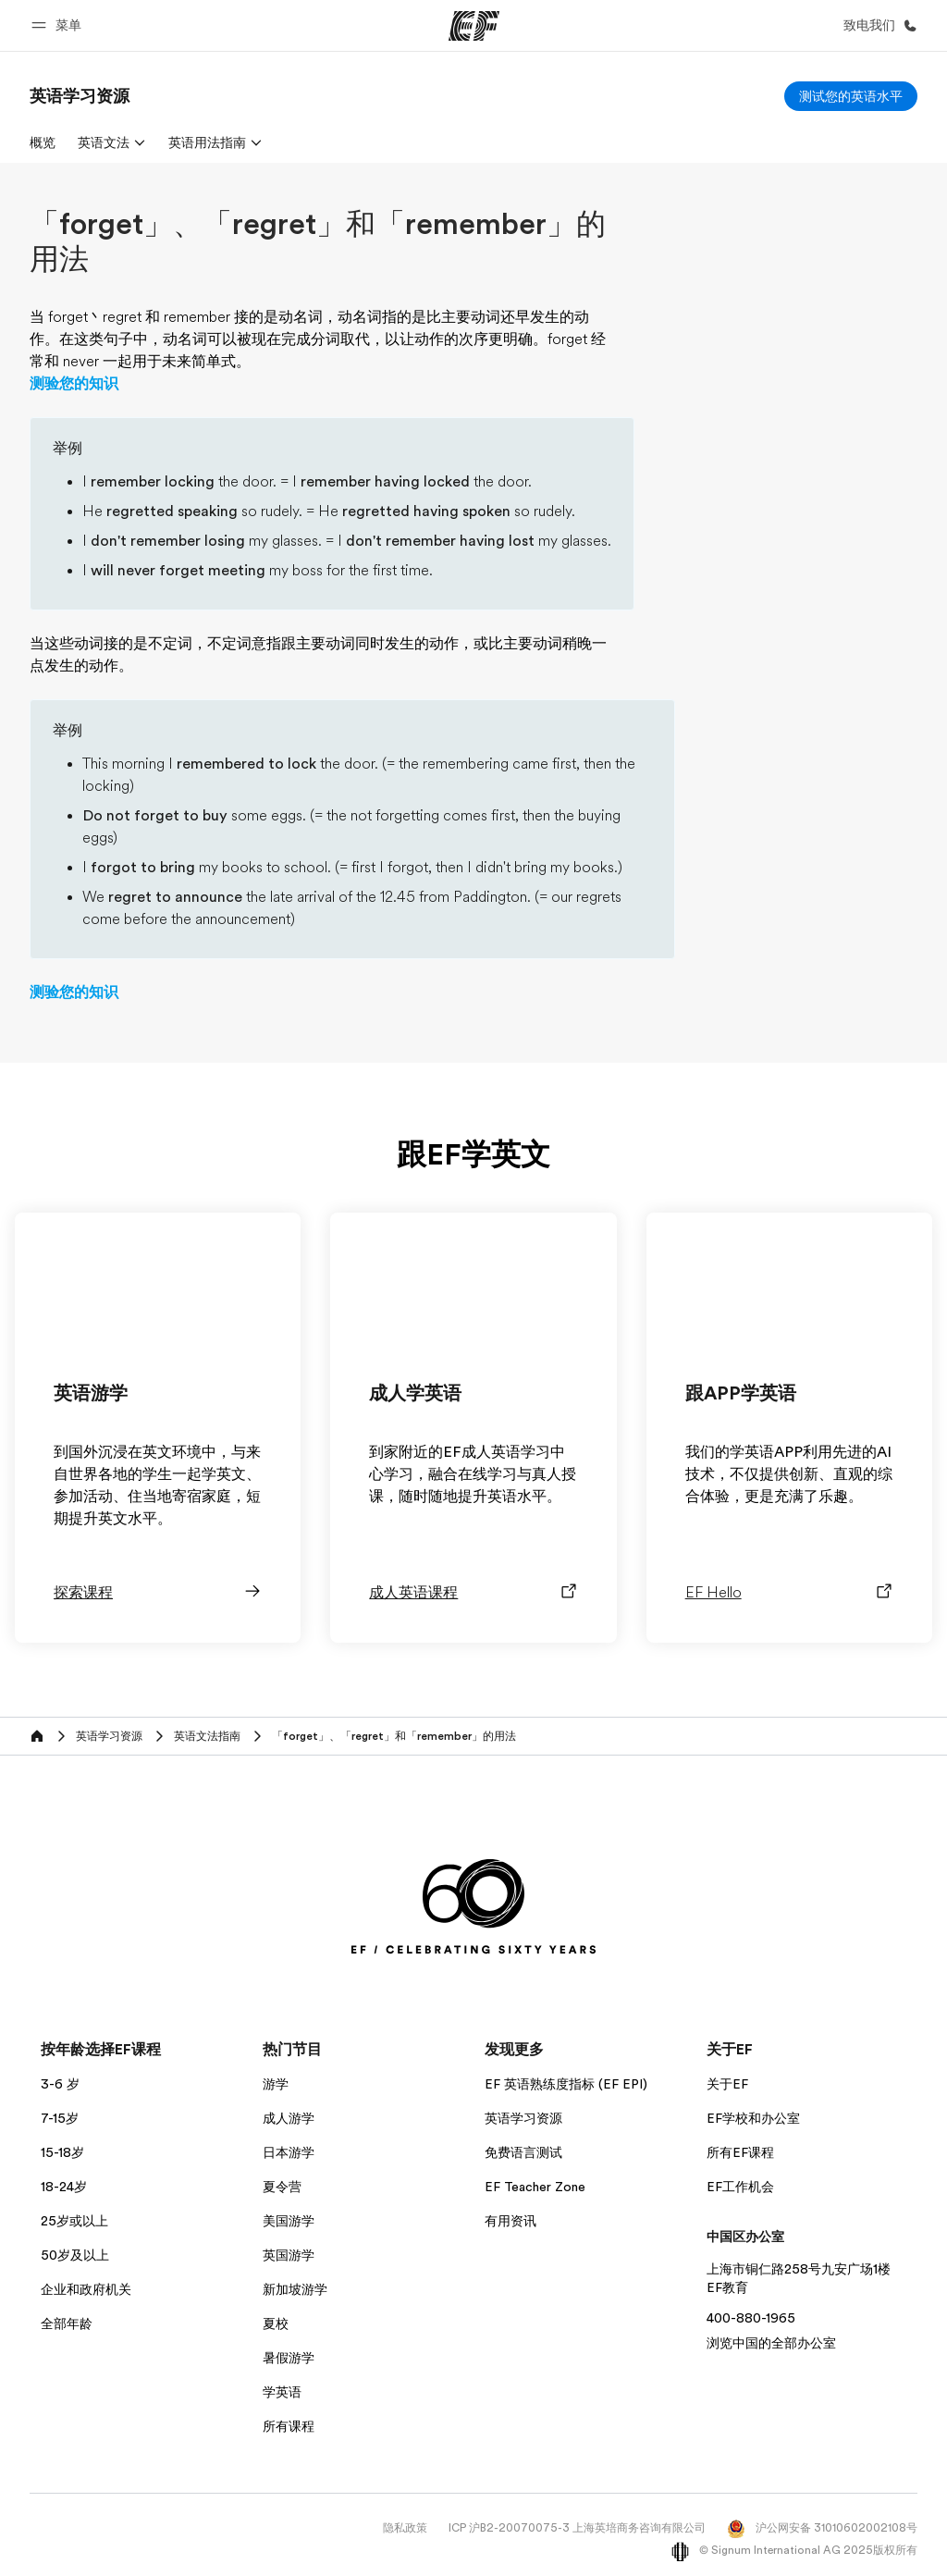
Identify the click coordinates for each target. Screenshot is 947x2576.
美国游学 (288, 2220)
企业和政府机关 (86, 2289)
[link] (79, 96)
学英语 (282, 2392)
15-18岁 (62, 2152)
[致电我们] (876, 25)
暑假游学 (288, 2357)
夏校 (276, 2323)
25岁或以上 (74, 2220)
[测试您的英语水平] (850, 96)
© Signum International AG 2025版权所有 (794, 2550)
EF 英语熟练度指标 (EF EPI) (566, 2084)
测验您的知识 (74, 384)
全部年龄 (66, 2323)
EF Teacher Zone (535, 2186)
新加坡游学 (295, 2289)
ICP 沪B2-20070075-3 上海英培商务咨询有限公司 (577, 2527)
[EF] (474, 26)
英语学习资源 (523, 2118)
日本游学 (288, 2152)
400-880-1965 (751, 2318)
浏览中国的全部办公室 (771, 2343)
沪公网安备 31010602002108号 (822, 2527)
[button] (59, 25)
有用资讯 (510, 2220)
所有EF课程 (740, 2152)
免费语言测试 (523, 2152)
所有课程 (288, 2426)
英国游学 (288, 2255)
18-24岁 (64, 2186)
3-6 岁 (60, 2084)
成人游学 (288, 2118)
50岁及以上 (75, 2255)
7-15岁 (60, 2118)
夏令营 (282, 2186)
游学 (276, 2084)
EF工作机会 (740, 2186)
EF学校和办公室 (753, 2118)
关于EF (727, 2084)
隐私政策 (405, 2527)
